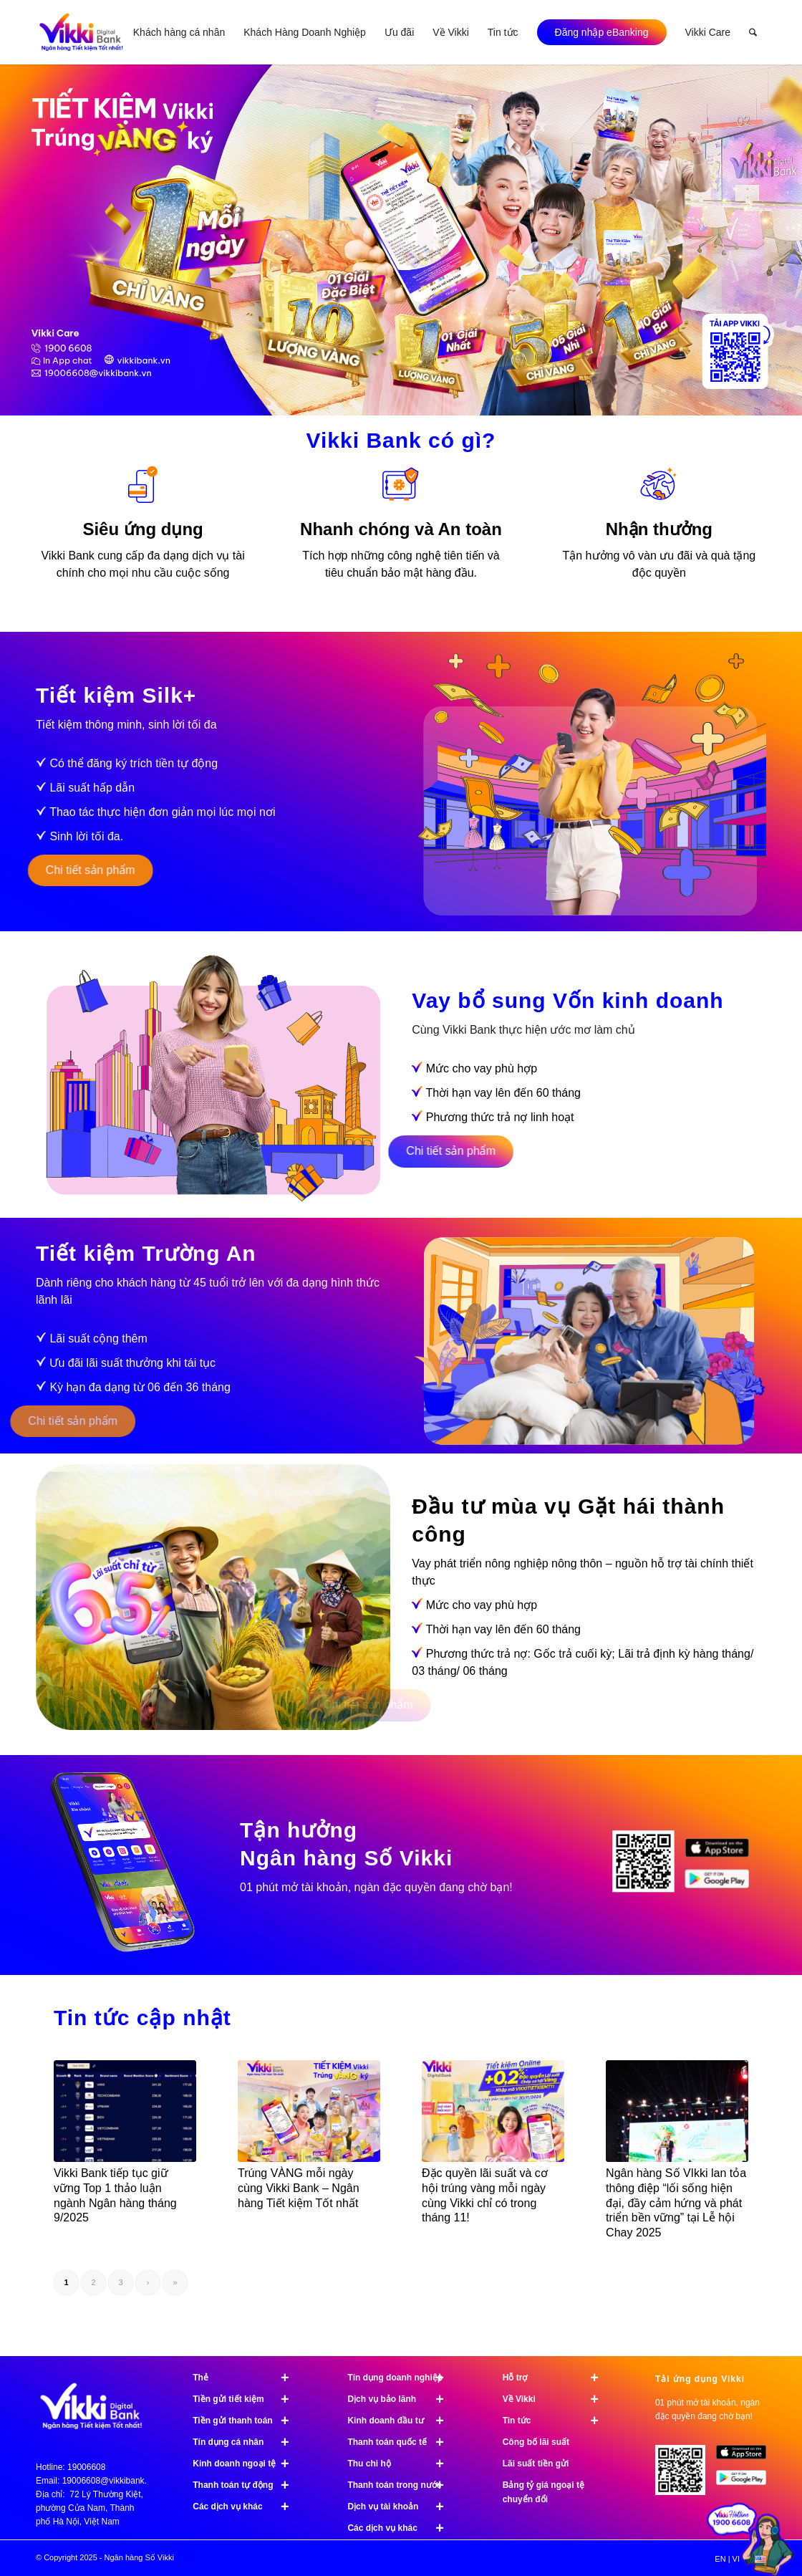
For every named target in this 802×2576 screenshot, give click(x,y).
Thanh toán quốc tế (401, 2442)
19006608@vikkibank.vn (109, 2481)
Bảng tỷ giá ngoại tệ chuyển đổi (543, 2492)
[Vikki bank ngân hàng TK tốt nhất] (81, 32)
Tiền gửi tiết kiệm (247, 2399)
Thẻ (247, 2377)
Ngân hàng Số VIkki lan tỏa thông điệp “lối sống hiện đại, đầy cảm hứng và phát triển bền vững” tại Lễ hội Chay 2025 (676, 2203)
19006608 (86, 2467)
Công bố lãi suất (536, 2442)
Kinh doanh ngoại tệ (247, 2463)
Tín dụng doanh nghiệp (401, 2377)
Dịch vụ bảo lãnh (401, 2399)
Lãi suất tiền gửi (536, 2464)
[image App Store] (746, 2458)
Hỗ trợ (557, 2377)
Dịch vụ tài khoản (401, 2506)
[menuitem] (179, 32)
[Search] (753, 32)
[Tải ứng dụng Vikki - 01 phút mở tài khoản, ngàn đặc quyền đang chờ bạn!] (685, 2475)
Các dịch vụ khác (247, 2506)
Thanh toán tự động (247, 2485)
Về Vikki (557, 2399)
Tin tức (557, 2420)
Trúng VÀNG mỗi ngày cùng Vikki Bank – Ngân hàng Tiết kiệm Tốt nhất (298, 2188)
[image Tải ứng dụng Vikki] (648, 1868)
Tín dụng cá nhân (247, 2442)
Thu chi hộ (401, 2463)
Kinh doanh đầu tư (401, 2420)
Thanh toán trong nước (401, 2485)
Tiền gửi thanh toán (247, 2420)
